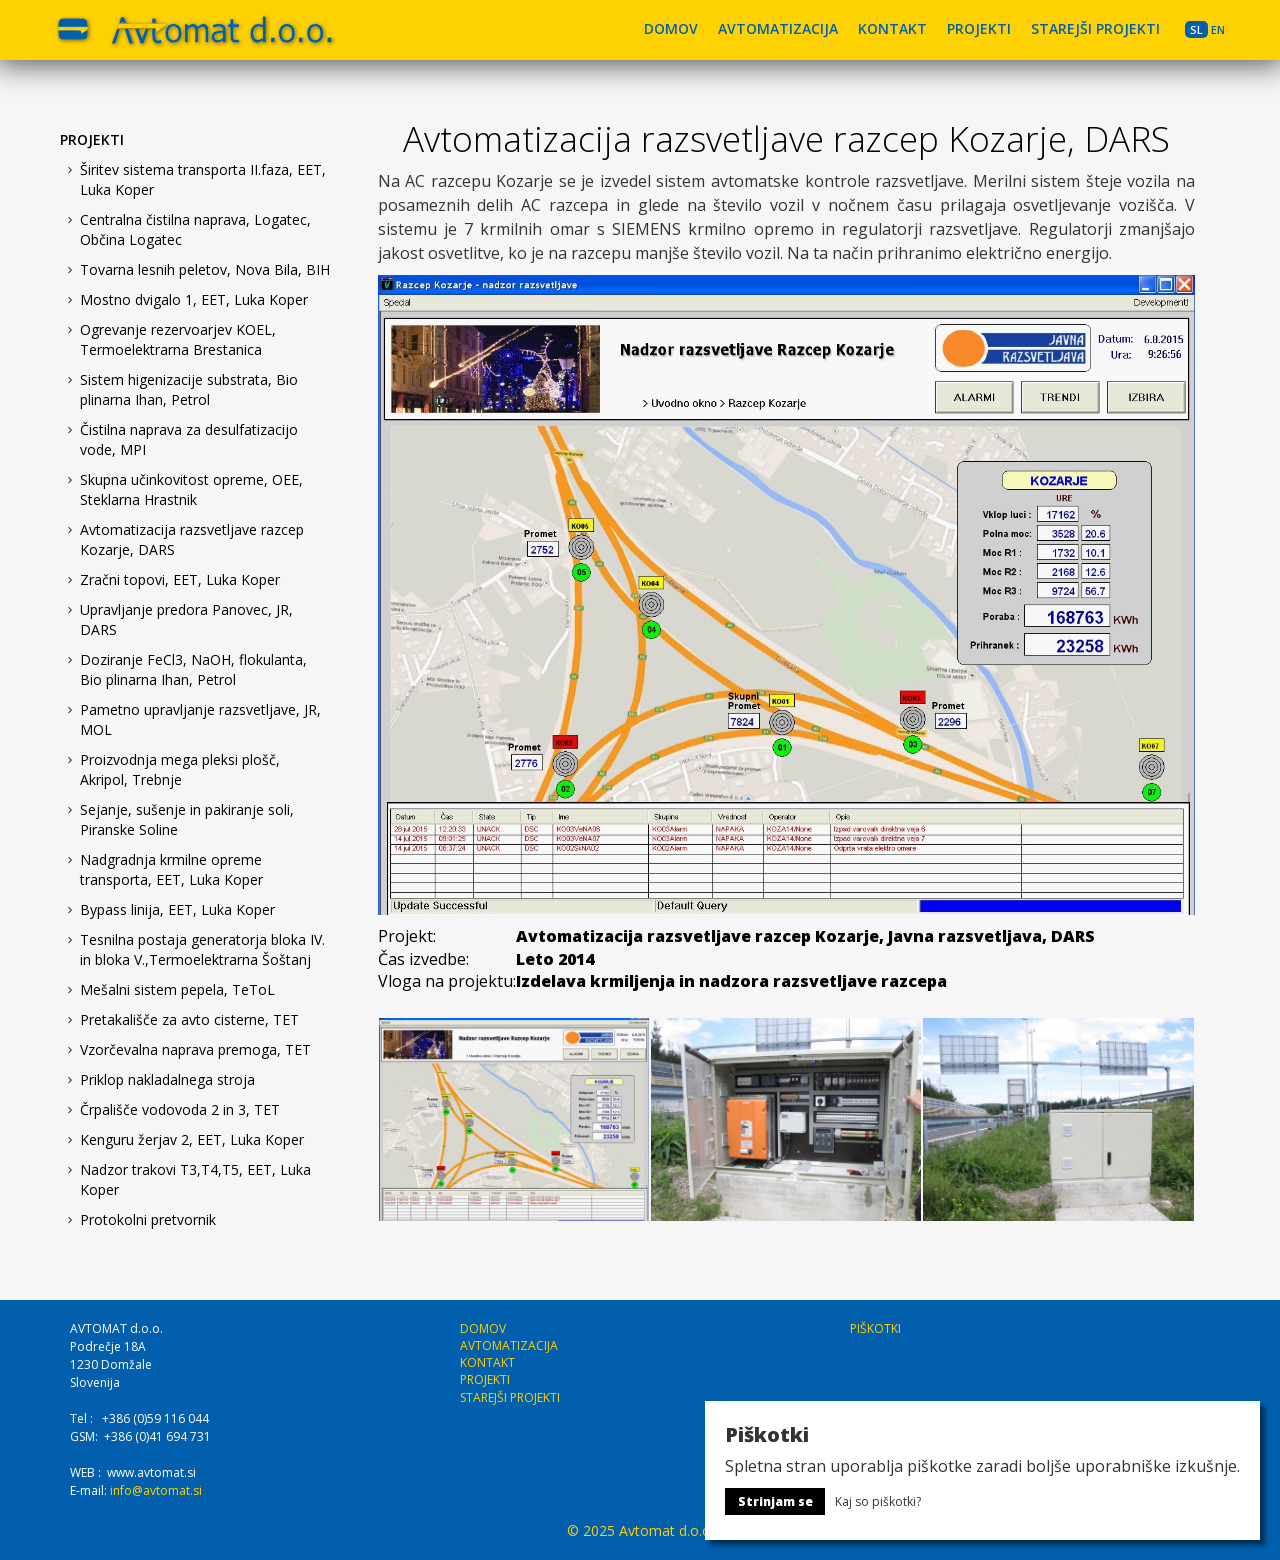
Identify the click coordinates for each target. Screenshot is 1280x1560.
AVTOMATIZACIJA (778, 28)
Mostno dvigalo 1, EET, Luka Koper (194, 299)
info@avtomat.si (156, 1490)
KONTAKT (892, 28)
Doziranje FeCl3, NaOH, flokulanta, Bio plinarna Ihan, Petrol (193, 669)
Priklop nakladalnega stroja (167, 1079)
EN (1218, 29)
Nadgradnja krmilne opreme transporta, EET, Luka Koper (171, 869)
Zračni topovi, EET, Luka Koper (180, 579)
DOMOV (671, 28)
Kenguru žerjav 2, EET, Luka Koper (192, 1139)
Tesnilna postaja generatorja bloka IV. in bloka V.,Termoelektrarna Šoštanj (202, 949)
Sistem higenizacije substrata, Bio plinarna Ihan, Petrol (189, 389)
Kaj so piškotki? (878, 1501)
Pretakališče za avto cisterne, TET (189, 1019)
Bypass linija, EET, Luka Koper (177, 909)
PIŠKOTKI (875, 1328)
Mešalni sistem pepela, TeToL (177, 989)
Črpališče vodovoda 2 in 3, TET (180, 1109)
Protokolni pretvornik (148, 1219)
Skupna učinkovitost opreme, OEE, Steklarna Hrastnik (191, 489)
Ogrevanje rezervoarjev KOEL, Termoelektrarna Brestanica (178, 339)
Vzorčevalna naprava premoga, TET (195, 1049)
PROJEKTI (979, 28)
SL (1196, 29)
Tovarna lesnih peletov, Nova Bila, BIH (205, 269)
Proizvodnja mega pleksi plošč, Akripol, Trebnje (180, 769)
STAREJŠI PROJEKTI (1095, 28)
